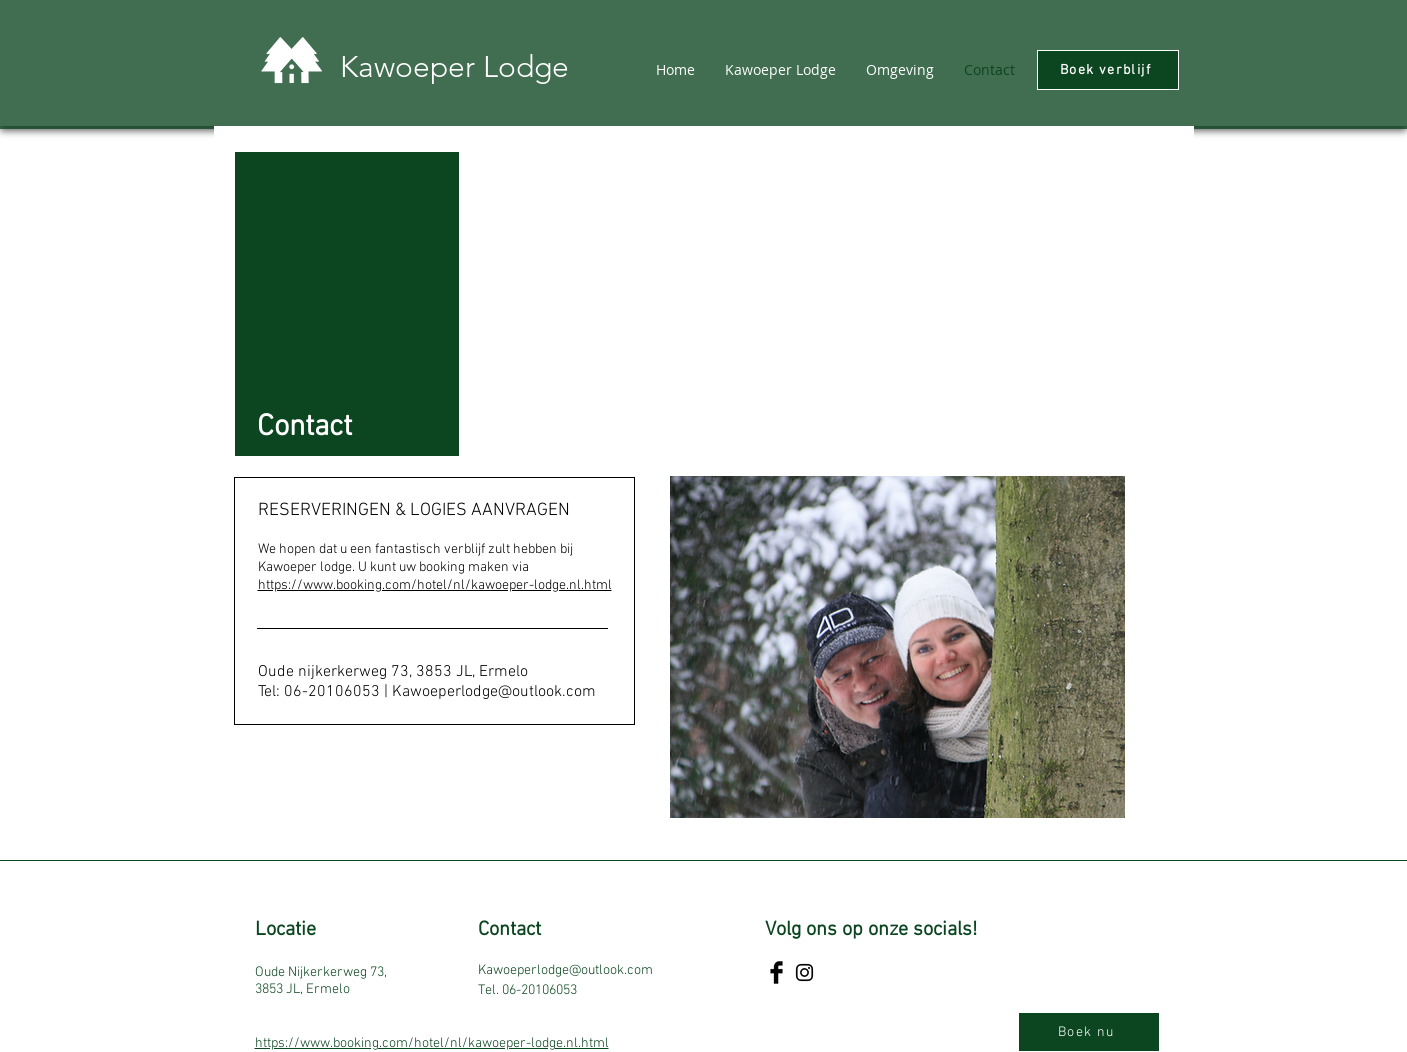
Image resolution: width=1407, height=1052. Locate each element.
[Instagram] (804, 972)
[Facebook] (776, 972)
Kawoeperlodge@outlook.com (494, 692)
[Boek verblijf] (1108, 70)
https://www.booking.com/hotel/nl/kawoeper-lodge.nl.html (435, 585)
